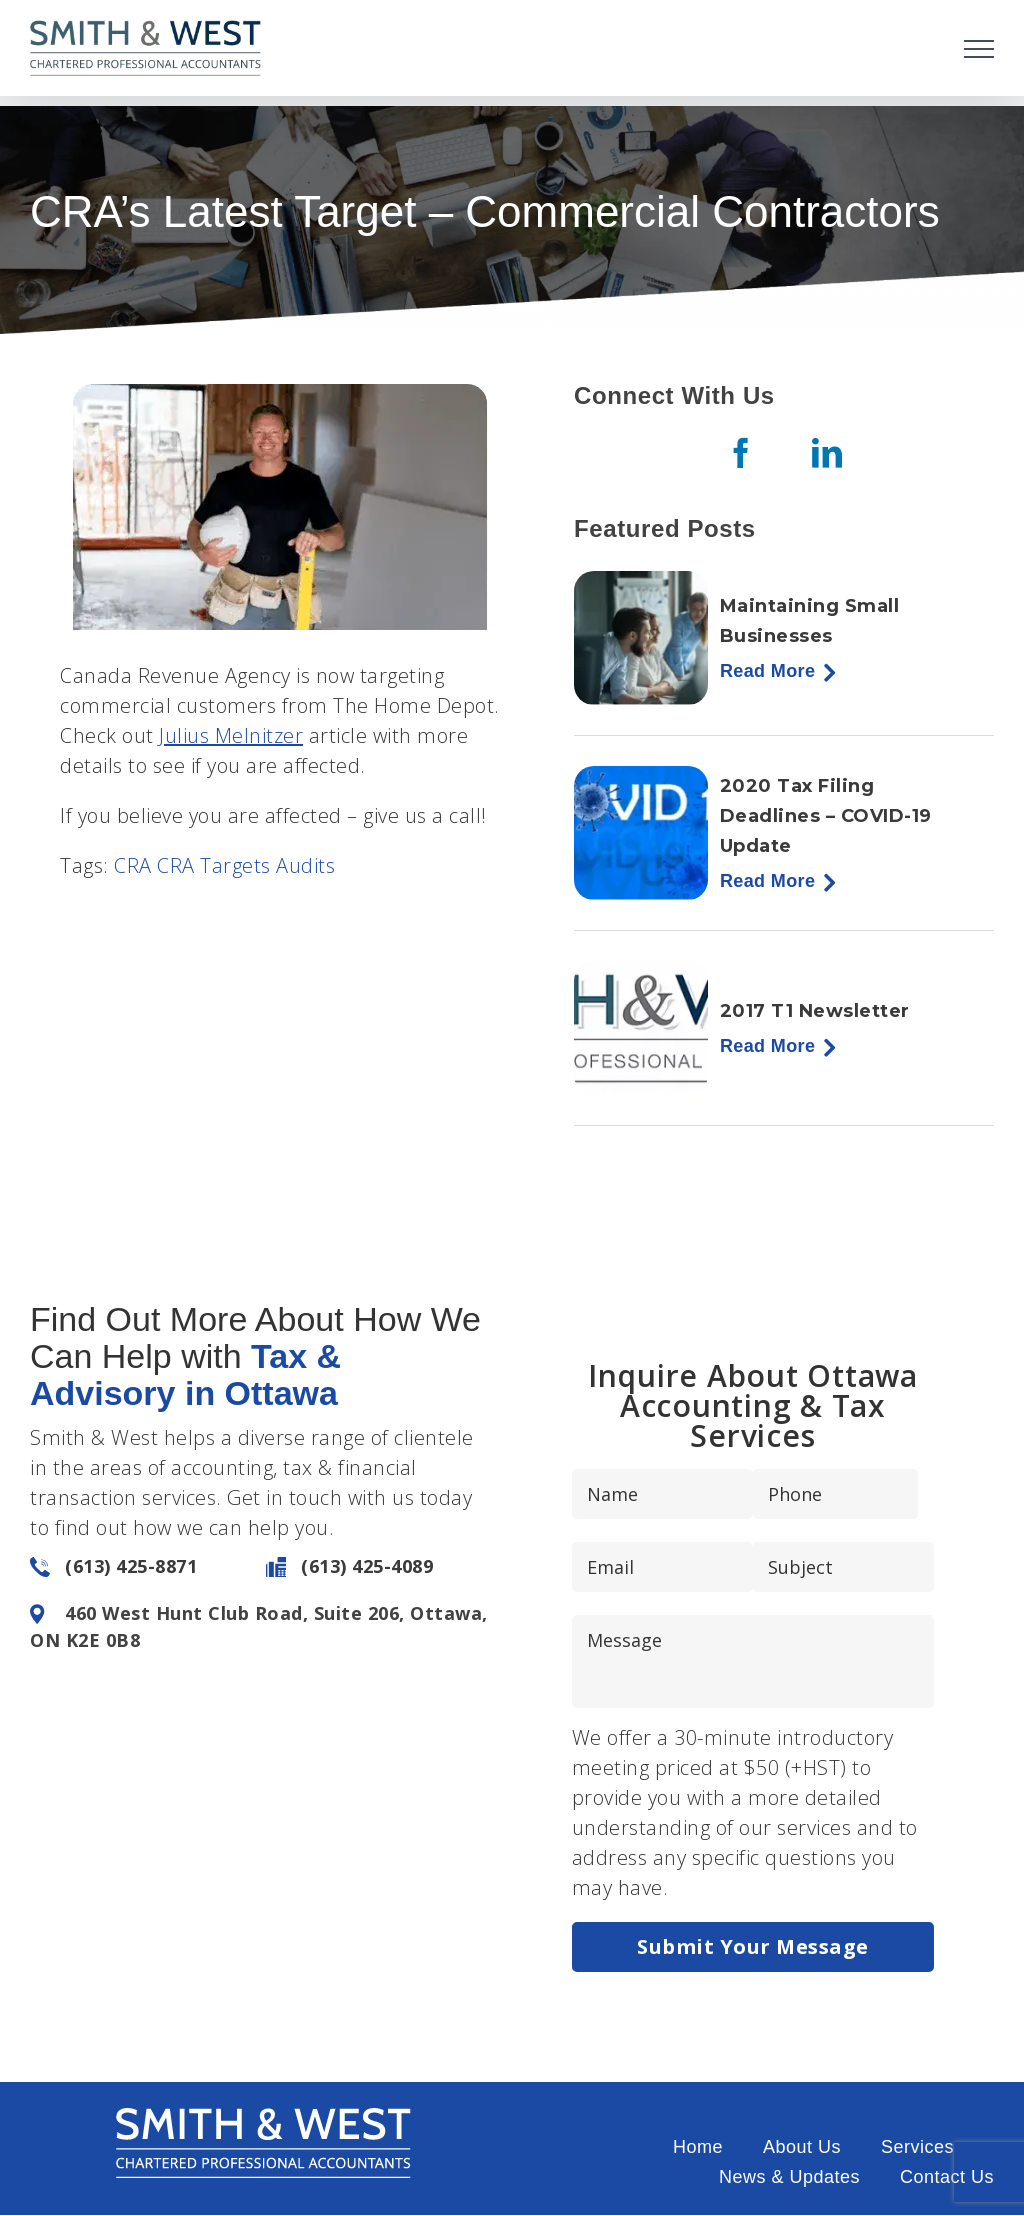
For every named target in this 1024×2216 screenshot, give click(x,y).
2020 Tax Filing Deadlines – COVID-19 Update (826, 816)
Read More (767, 671)
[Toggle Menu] (979, 49)
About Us (802, 2147)
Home (698, 2147)
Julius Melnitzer (231, 735)
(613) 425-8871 (131, 1566)
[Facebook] (741, 453)
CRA (133, 865)
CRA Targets (214, 865)
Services (917, 2147)
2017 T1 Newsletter (815, 1011)
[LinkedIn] (827, 453)
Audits (305, 865)
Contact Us (947, 2177)
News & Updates (789, 2177)
